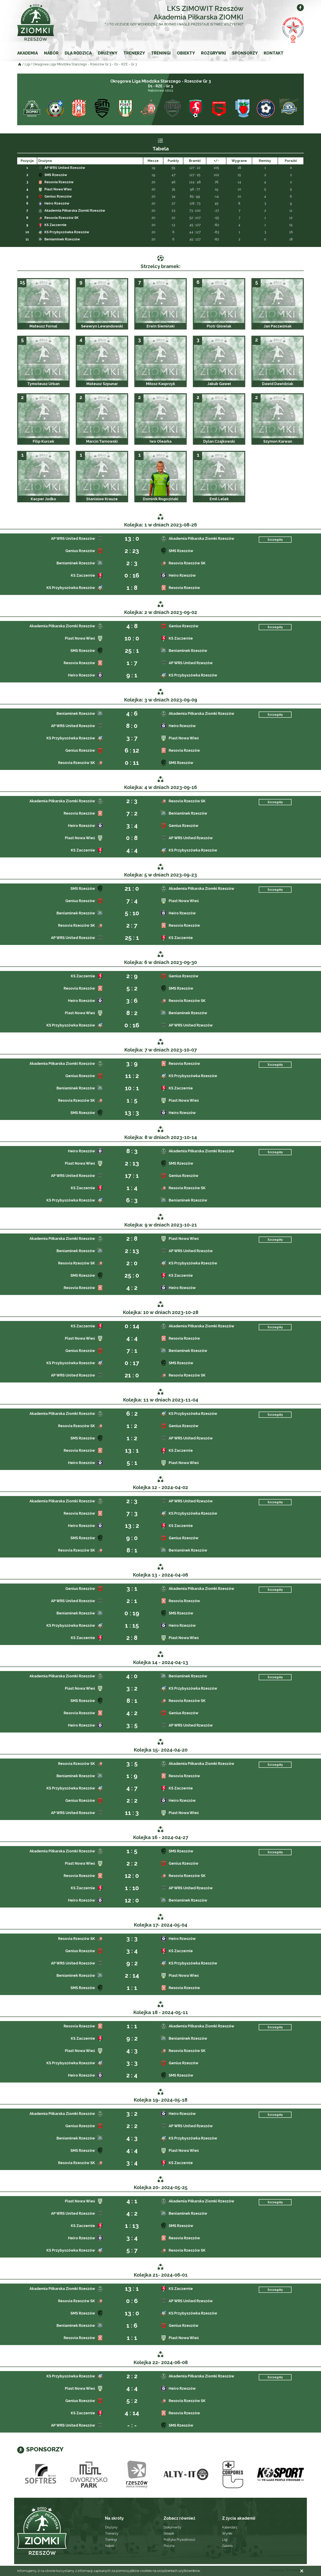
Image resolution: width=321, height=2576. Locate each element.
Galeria (227, 2546)
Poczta (169, 2546)
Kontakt (274, 53)
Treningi (161, 53)
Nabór (51, 53)
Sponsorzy (245, 53)
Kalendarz (229, 2527)
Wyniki (227, 2533)
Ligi (224, 2540)
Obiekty (186, 53)
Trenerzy (134, 53)
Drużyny (107, 53)
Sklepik (169, 2533)
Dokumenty (172, 2527)
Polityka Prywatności (179, 2540)
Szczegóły (275, 539)
